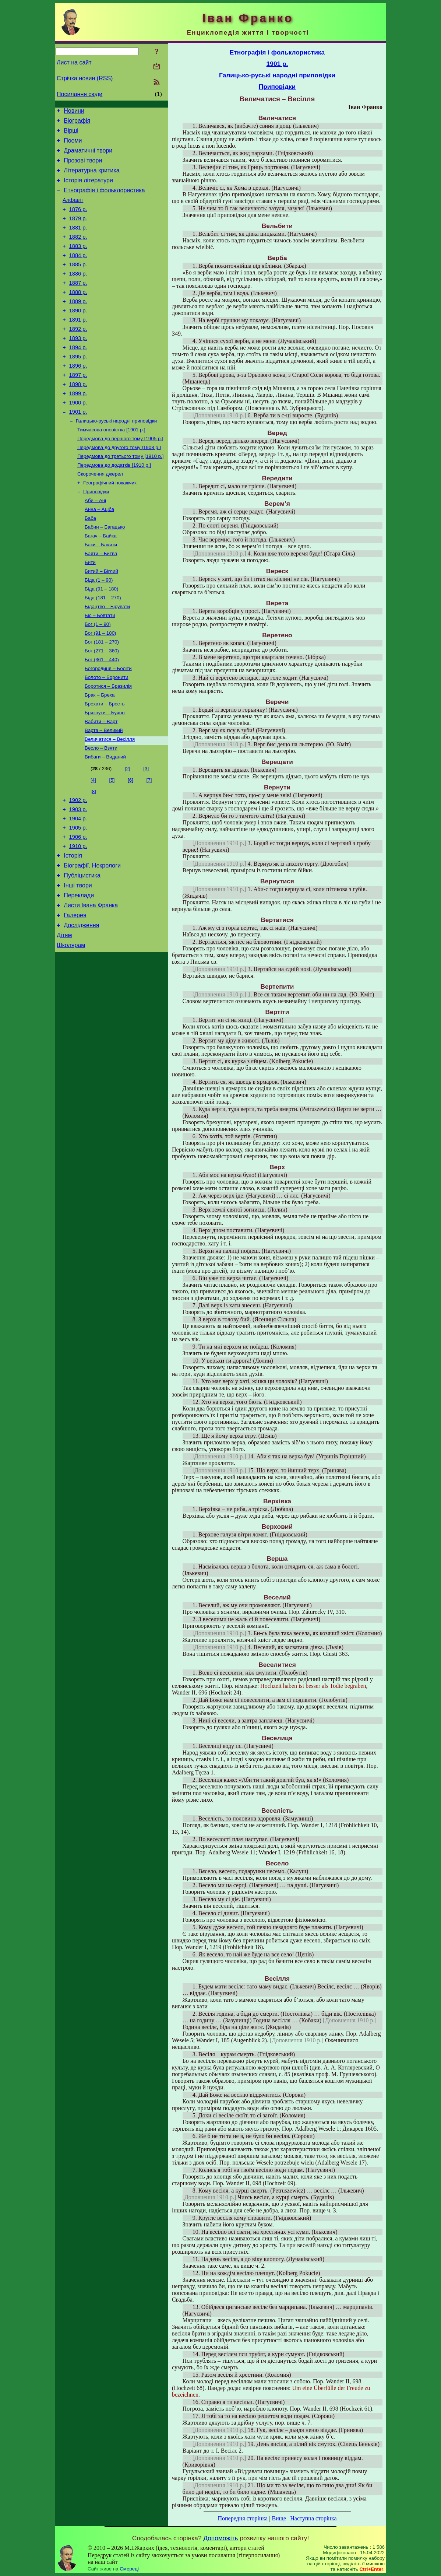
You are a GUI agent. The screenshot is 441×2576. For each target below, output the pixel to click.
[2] (127, 834)
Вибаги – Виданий (105, 822)
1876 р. (78, 221)
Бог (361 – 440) (102, 716)
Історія (73, 928)
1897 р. (78, 407)
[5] (112, 845)
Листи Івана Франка (91, 984)
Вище (279, 2518)
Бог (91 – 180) (100, 688)
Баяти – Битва (101, 601)
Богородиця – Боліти (108, 726)
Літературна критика (91, 178)
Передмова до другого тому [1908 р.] (119, 487)
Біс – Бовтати (100, 669)
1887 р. (78, 304)
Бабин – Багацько (105, 573)
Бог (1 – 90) (98, 678)
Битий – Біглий (101, 621)
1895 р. (78, 386)
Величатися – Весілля (110, 803)
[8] (93, 856)
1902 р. (78, 866)
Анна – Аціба (99, 554)
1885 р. (78, 283)
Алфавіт (73, 211)
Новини (74, 112)
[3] (146, 834)
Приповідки (96, 534)
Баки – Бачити (101, 592)
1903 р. (78, 877)
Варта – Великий (104, 793)
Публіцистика (82, 950)
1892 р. (78, 355)
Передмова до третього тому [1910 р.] (120, 496)
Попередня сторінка (243, 2518)
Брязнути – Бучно (105, 774)
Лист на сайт (74, 62)
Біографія (77, 123)
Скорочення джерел (100, 515)
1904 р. (78, 887)
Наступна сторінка (313, 2518)
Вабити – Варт (101, 783)
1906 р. (78, 908)
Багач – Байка (101, 582)
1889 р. (78, 324)
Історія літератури (88, 189)
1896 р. (78, 397)
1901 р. (78, 448)
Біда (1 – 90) (99, 630)
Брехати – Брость (105, 764)
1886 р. (78, 294)
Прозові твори (83, 167)
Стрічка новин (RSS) (85, 78)
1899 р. (78, 428)
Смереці (129, 2569)
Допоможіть (220, 2538)
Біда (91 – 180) (101, 640)
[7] (149, 845)
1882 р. (78, 252)
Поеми (73, 145)
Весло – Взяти (101, 812)
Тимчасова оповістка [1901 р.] (111, 467)
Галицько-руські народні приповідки (116, 458)
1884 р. (78, 273)
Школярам (71, 1028)
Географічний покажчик (110, 525)
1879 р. (78, 232)
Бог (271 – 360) (102, 707)
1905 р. (78, 897)
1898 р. (78, 417)
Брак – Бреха (99, 755)
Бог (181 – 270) (102, 697)
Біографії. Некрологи (92, 939)
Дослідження (81, 1006)
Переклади (79, 973)
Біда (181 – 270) (103, 649)
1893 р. (78, 366)
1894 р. (78, 376)
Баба (90, 563)
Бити (90, 611)
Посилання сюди (79, 94)
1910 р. (78, 918)
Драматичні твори (88, 156)
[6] (130, 845)
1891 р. (78, 345)
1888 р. (78, 314)
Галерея (75, 995)
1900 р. (78, 438)
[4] (93, 845)
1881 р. (78, 242)
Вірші (71, 134)
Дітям (64, 1017)
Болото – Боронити (106, 736)
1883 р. (78, 263)
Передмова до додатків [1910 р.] (114, 506)
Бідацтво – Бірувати (107, 659)
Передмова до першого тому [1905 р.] (120, 477)
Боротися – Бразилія (108, 745)
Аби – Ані (95, 544)
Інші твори (78, 961)
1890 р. (78, 335)
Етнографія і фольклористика (104, 200)
